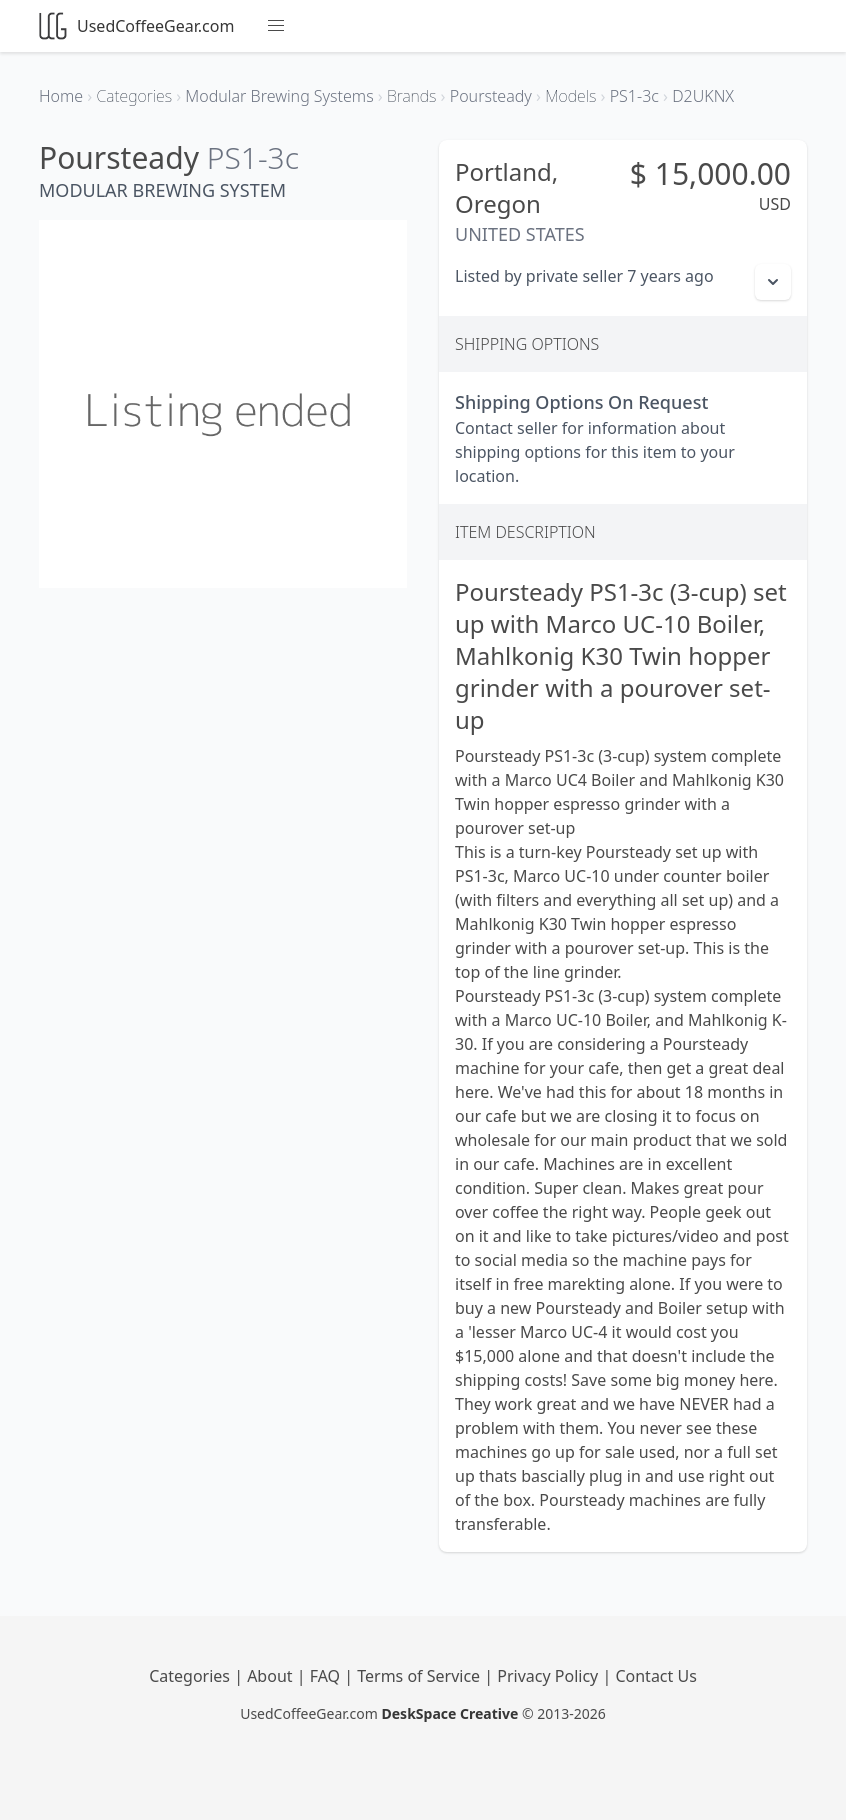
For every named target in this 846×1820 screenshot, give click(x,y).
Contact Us (655, 1676)
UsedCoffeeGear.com (136, 26)
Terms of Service (420, 1676)
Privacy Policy (549, 1676)
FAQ (327, 1676)
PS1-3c (253, 157)
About (272, 1676)
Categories (191, 1676)
